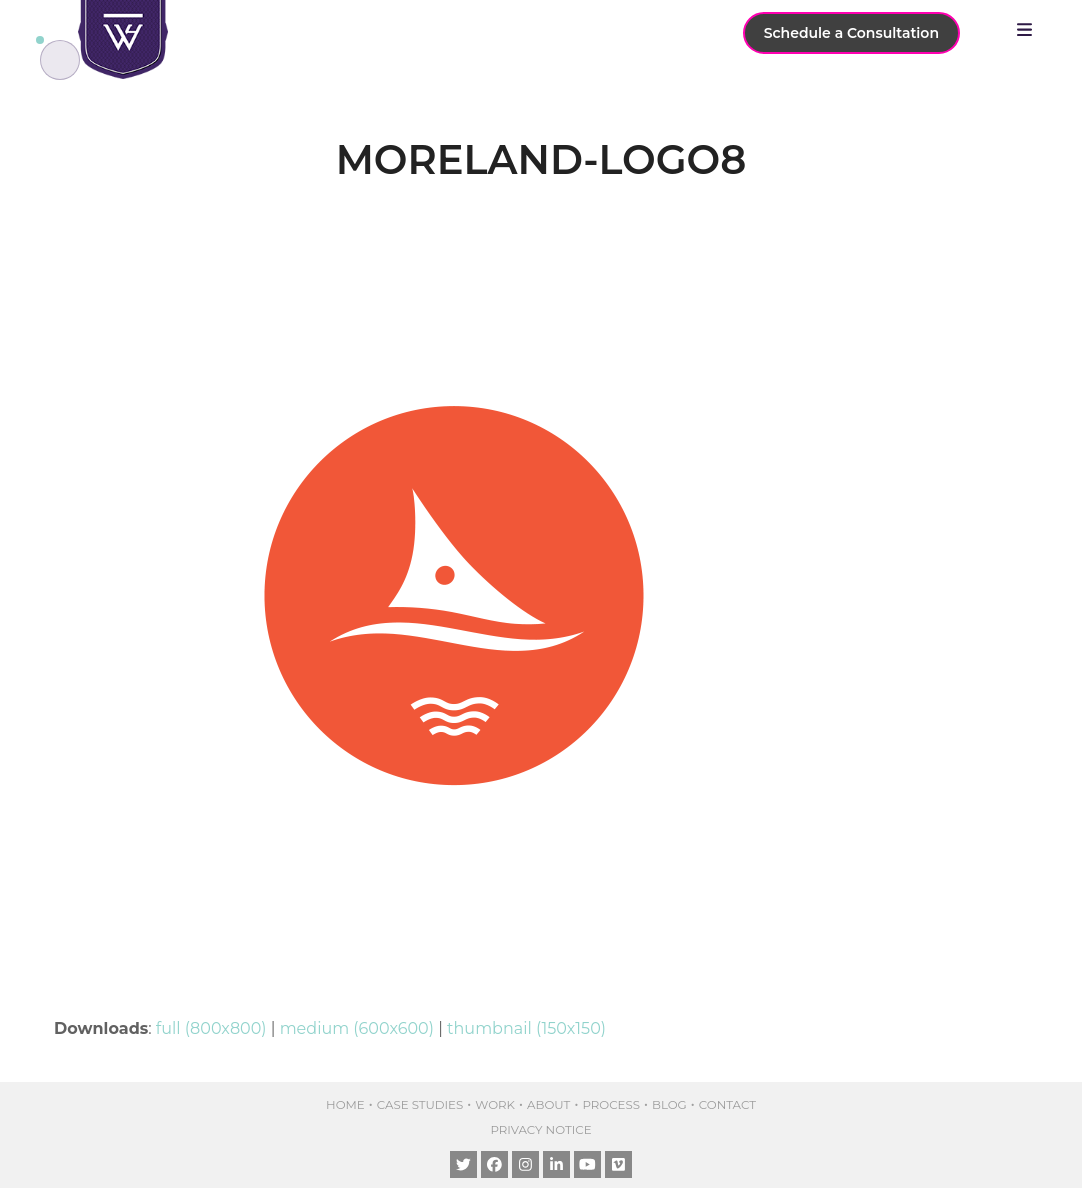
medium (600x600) (357, 1028)
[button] (1029, 30)
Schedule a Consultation (851, 33)
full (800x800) (211, 1028)
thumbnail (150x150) (526, 1028)
